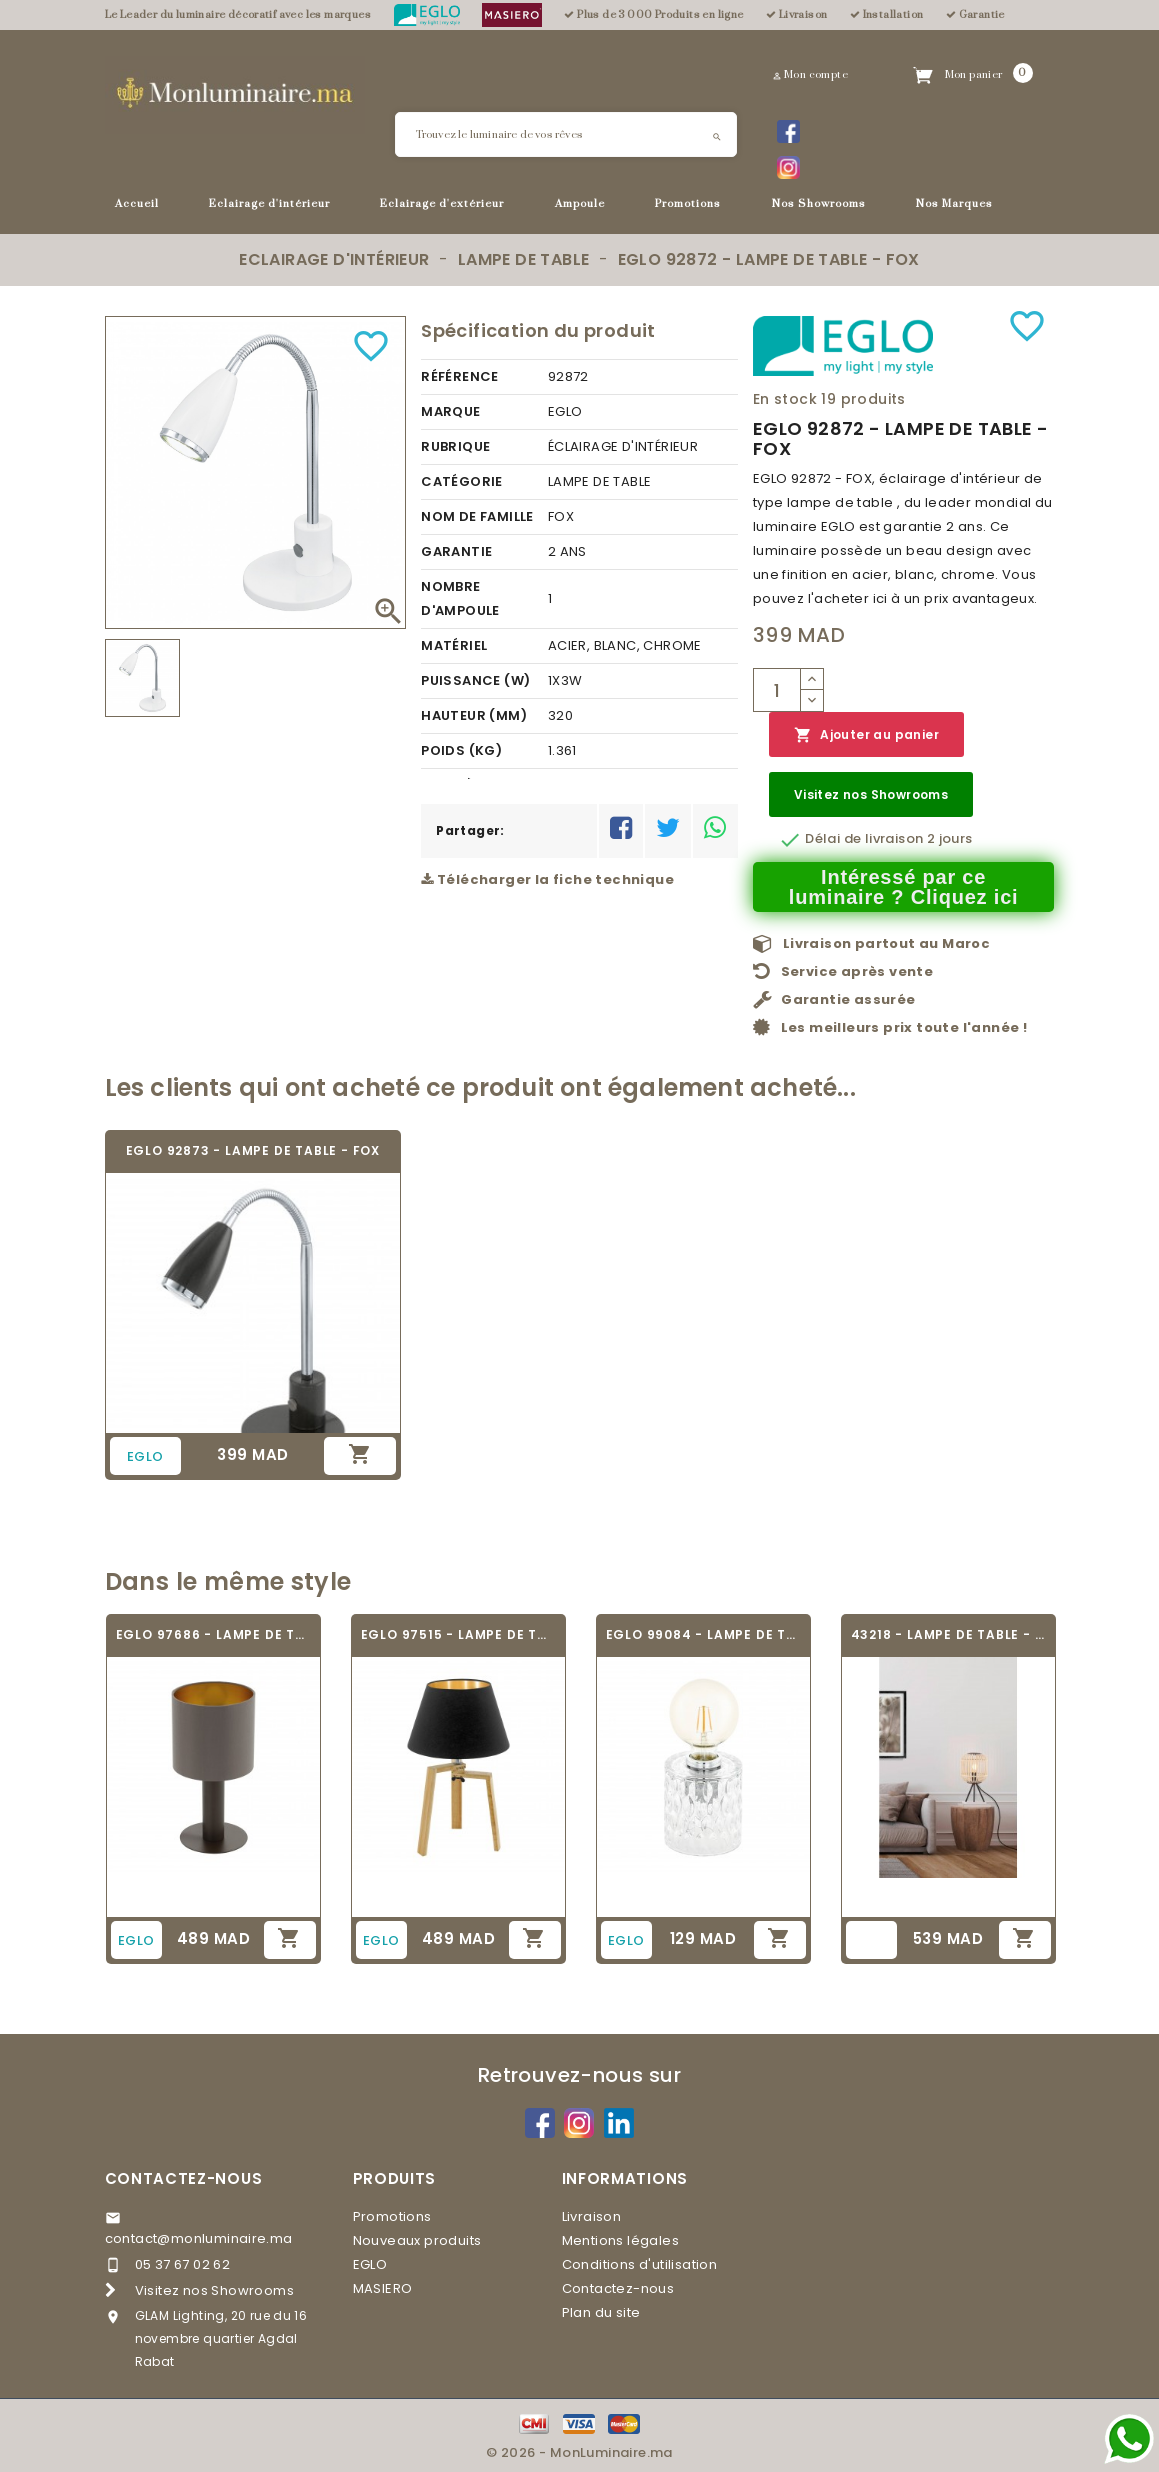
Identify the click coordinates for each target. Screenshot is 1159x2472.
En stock (785, 399)
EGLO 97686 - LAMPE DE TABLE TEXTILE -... (213, 1634)
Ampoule (580, 204)
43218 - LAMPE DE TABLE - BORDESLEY (948, 1634)
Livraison (592, 2216)
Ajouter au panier (866, 735)
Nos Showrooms (819, 204)
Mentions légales (620, 2240)
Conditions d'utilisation (640, 2264)
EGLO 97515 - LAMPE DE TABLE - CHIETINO (458, 1634)
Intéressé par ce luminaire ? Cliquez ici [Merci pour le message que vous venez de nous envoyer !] (904, 887)
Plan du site (601, 2312)
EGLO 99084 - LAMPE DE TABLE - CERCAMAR (703, 1634)
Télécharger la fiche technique (547, 879)
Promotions (688, 204)
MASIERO (383, 2288)
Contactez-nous (184, 2178)
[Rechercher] (566, 134)
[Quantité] (777, 690)
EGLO (370, 2264)
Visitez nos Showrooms (871, 794)
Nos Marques (954, 204)
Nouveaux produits (417, 2240)
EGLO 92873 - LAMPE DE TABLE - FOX (253, 1150)
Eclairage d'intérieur (269, 204)
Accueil (137, 204)
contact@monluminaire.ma (199, 2238)
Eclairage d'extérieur (442, 204)
